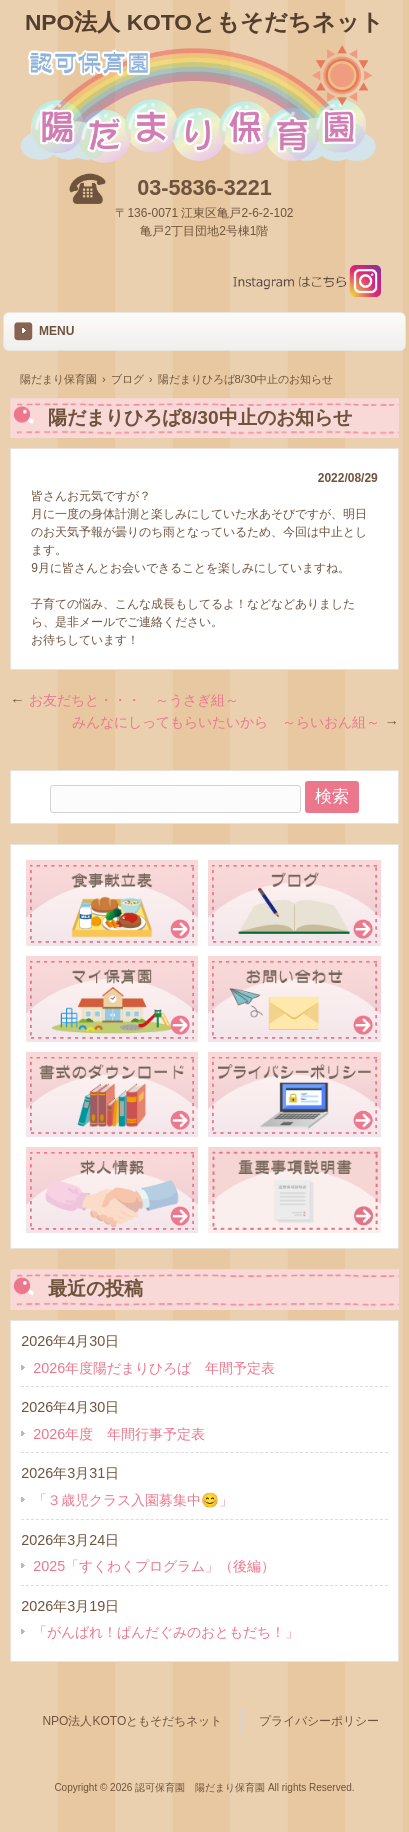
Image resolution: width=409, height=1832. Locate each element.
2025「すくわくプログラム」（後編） (154, 1566)
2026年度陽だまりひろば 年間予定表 (154, 1368)
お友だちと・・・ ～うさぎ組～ (124, 700)
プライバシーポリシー (319, 1721)
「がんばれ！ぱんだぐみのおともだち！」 (166, 1632)
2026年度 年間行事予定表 (119, 1434)
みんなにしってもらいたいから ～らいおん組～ (235, 722)
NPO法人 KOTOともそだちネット (204, 22)
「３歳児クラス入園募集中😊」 (133, 1500)
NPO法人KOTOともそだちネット (126, 1721)
